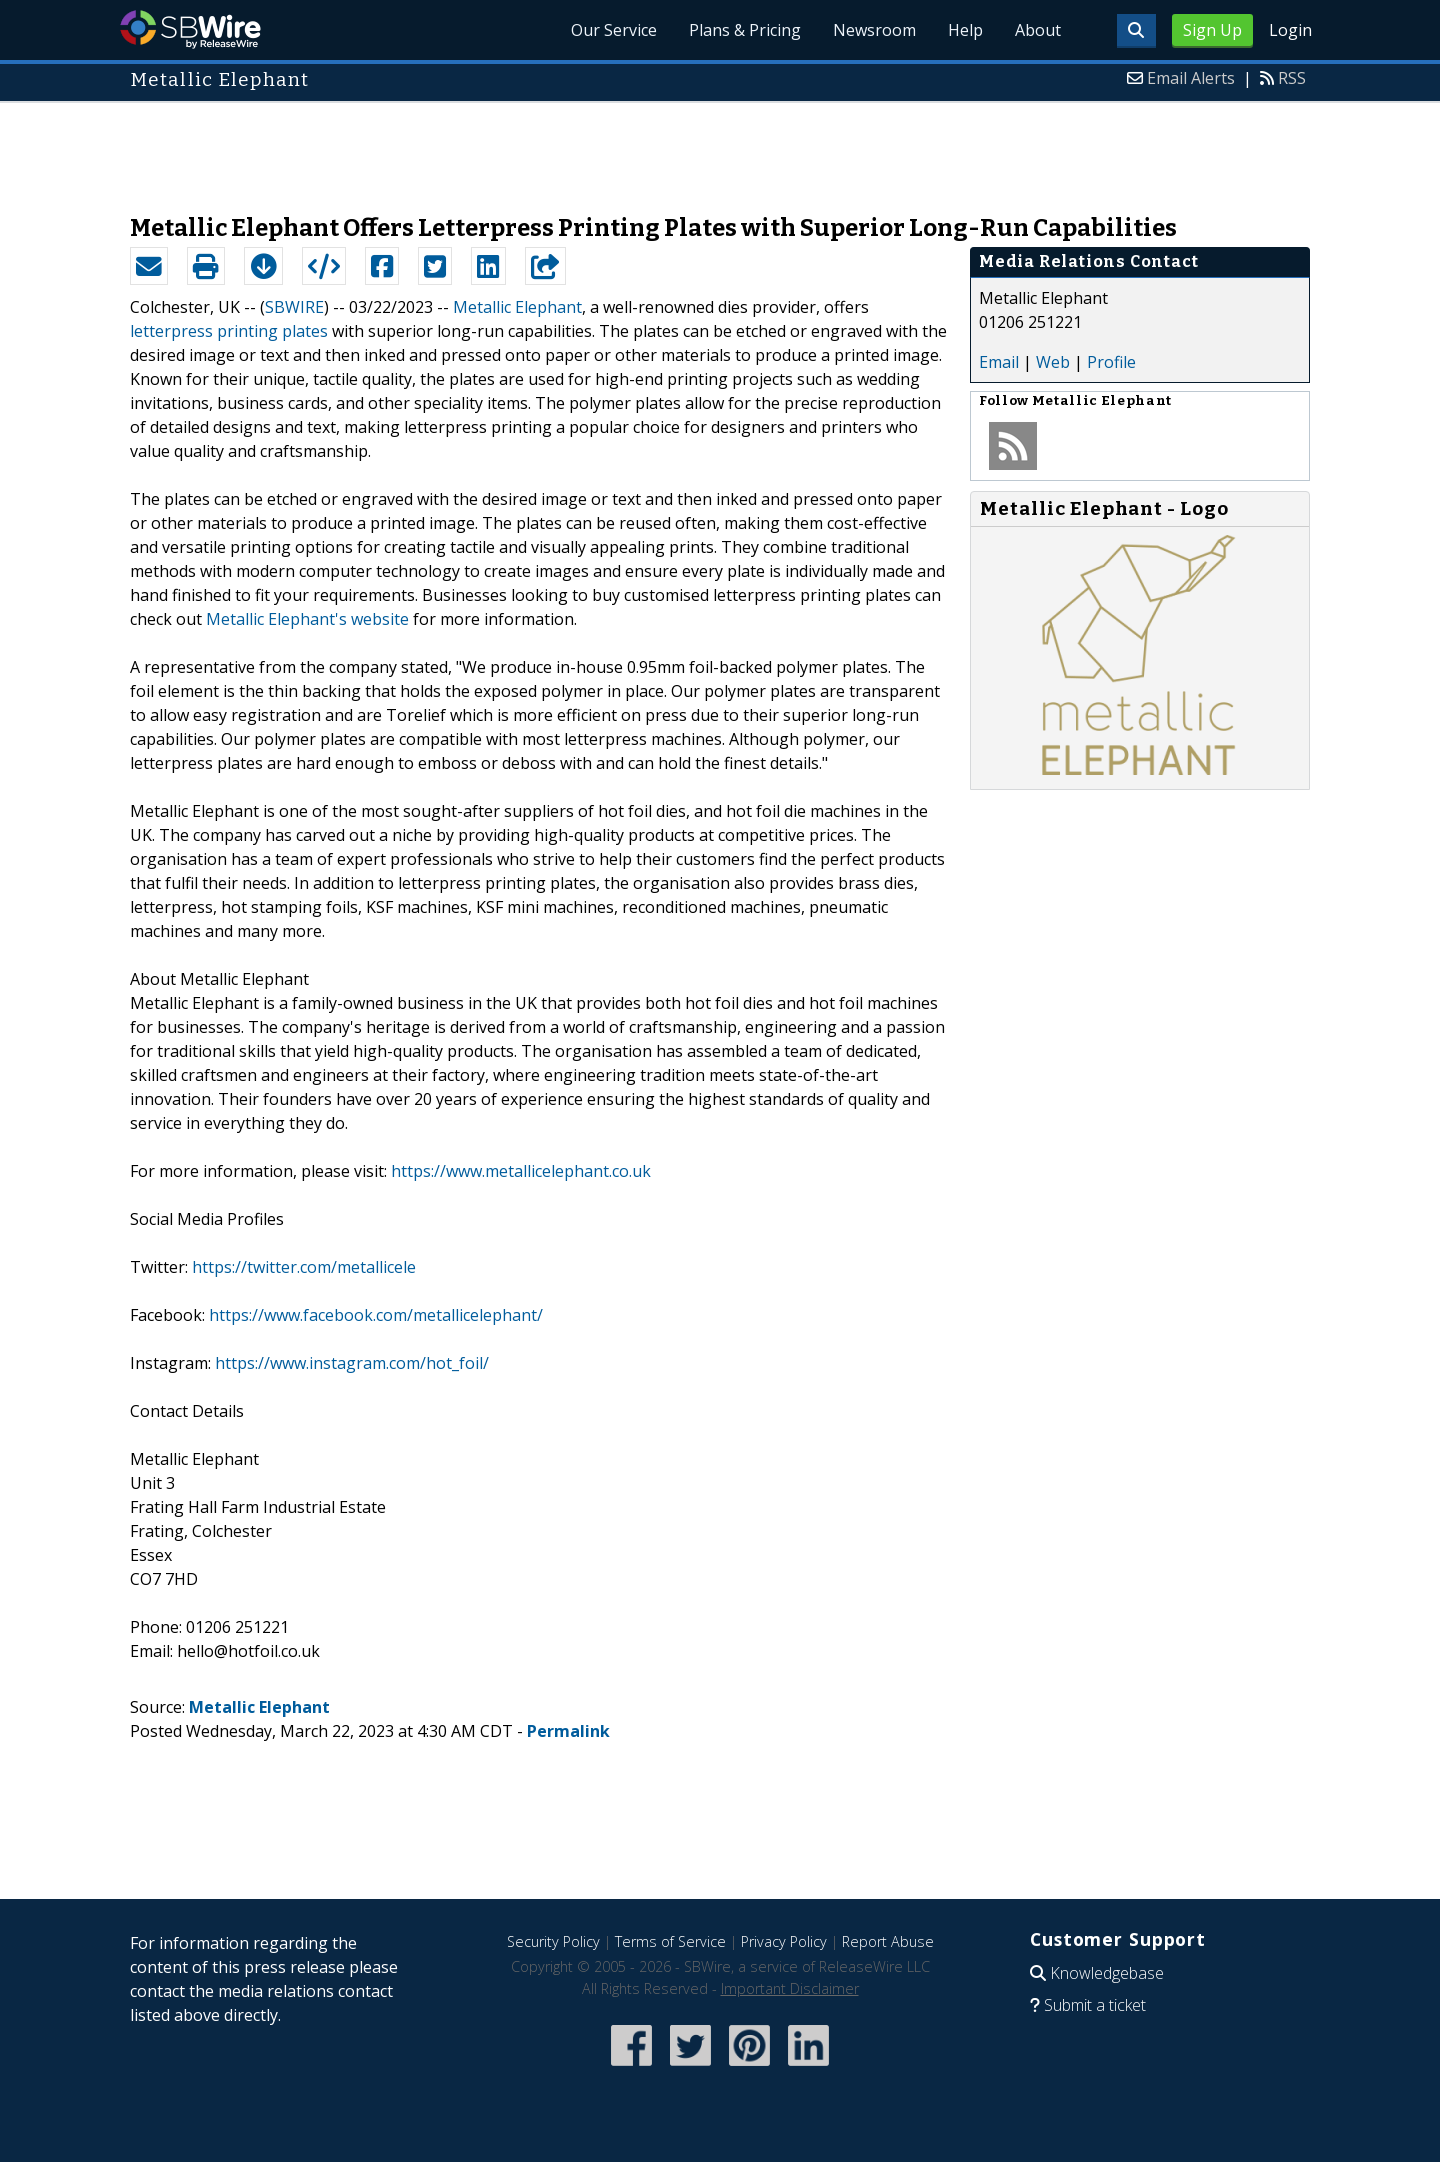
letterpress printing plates (229, 331)
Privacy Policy (784, 1941)
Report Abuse (888, 1941)
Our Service (614, 30)
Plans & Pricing (745, 30)
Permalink (568, 1731)
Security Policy (553, 1941)
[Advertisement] (720, 148)
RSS (1292, 78)
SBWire (190, 29)
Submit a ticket (1095, 2005)
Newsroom (874, 30)
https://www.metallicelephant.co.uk (521, 1171)
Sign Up (1212, 30)
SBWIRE (294, 307)
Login (1290, 30)
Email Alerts (1191, 78)
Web (1053, 362)
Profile (1111, 362)
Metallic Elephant (517, 307)
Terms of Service (670, 1941)
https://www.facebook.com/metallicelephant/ (376, 1315)
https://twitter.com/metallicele (304, 1267)
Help (965, 30)
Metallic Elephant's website (307, 619)
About (1038, 30)
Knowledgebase (1107, 1973)
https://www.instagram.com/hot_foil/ (352, 1363)
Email (999, 362)
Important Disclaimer (790, 1988)
